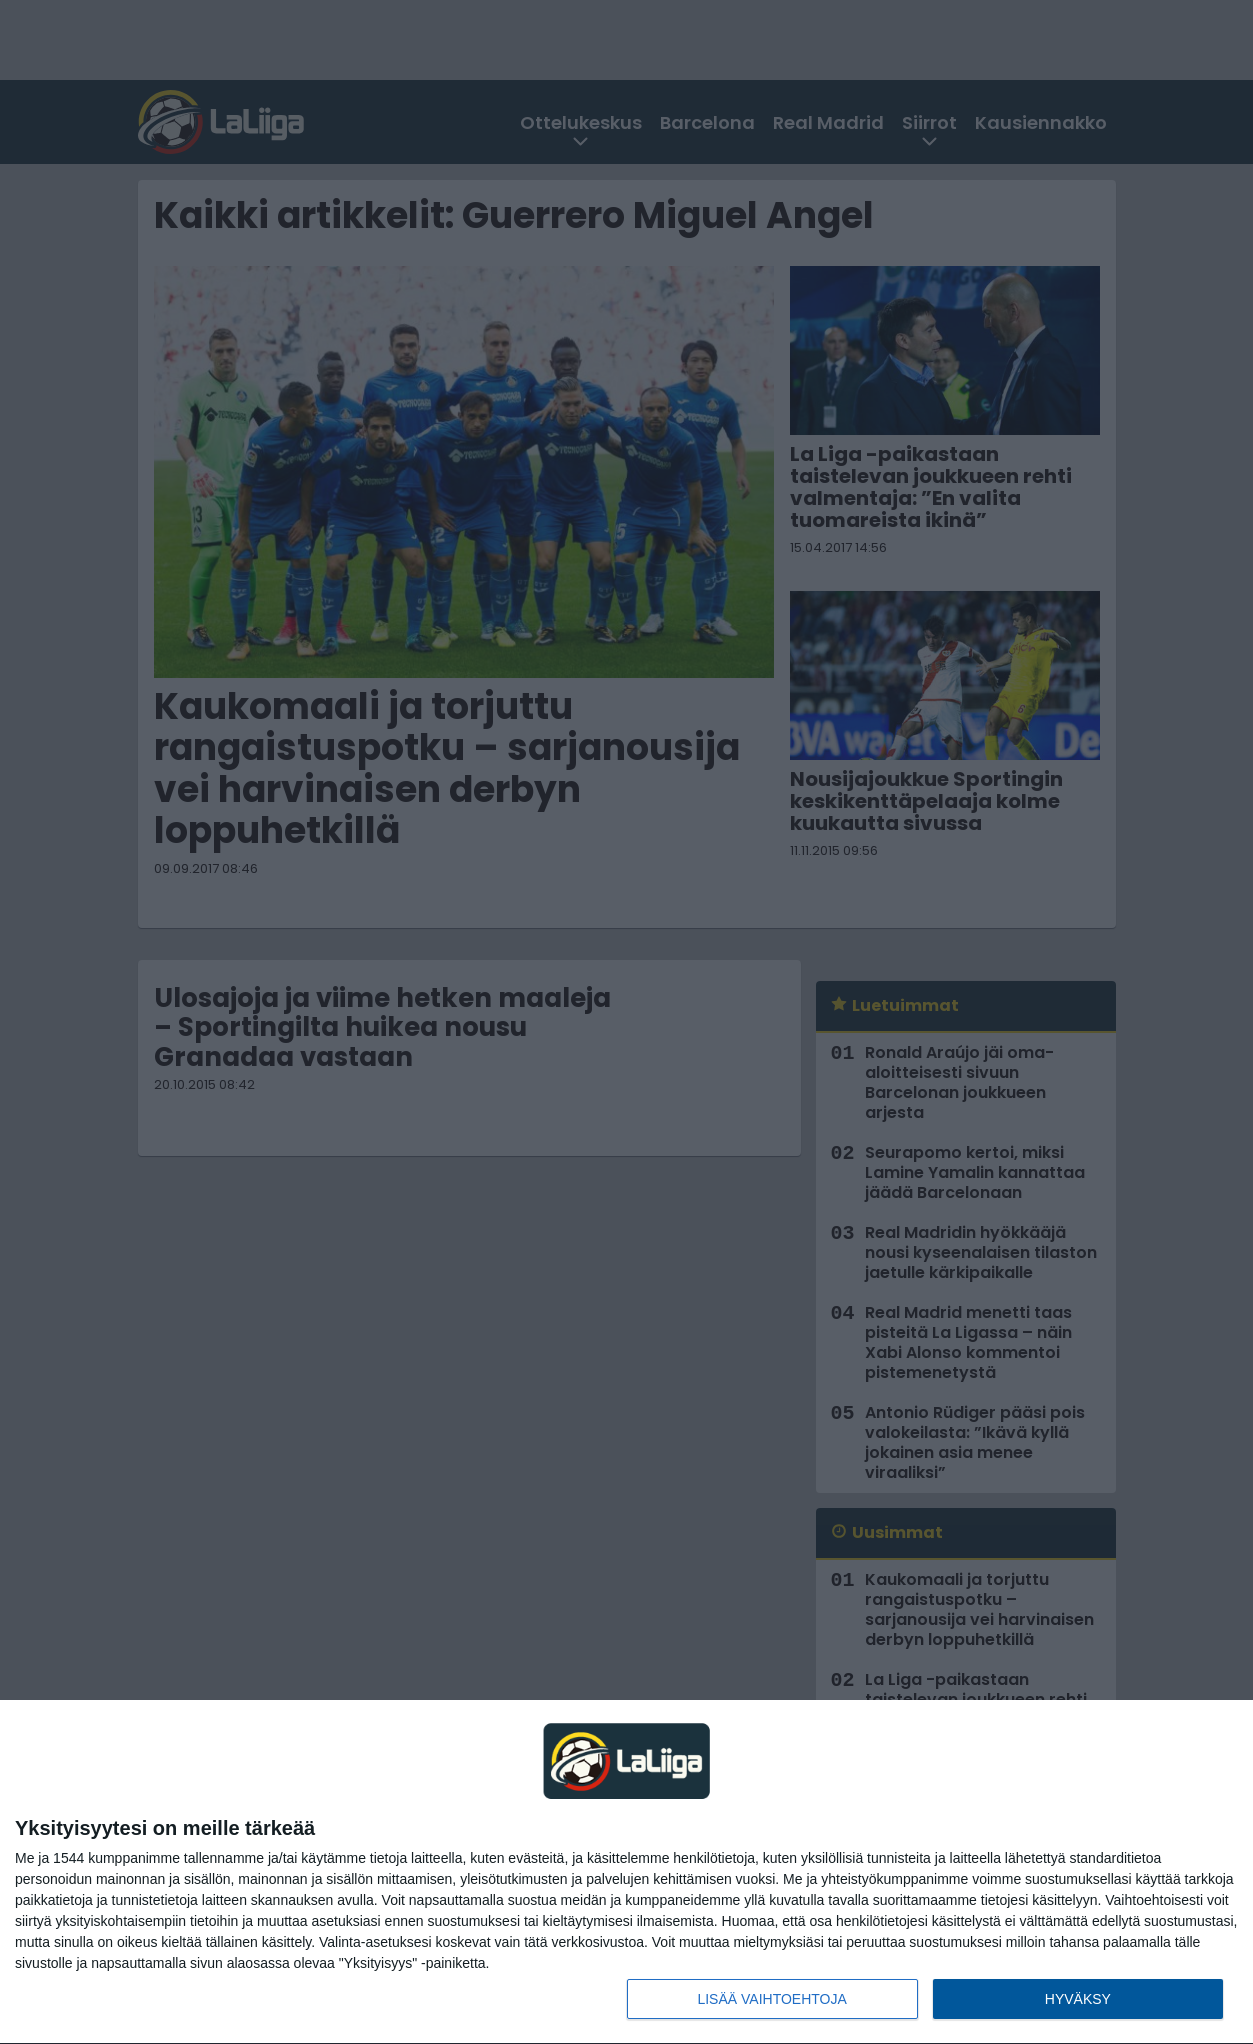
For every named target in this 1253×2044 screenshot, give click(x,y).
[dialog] (626, 1872)
